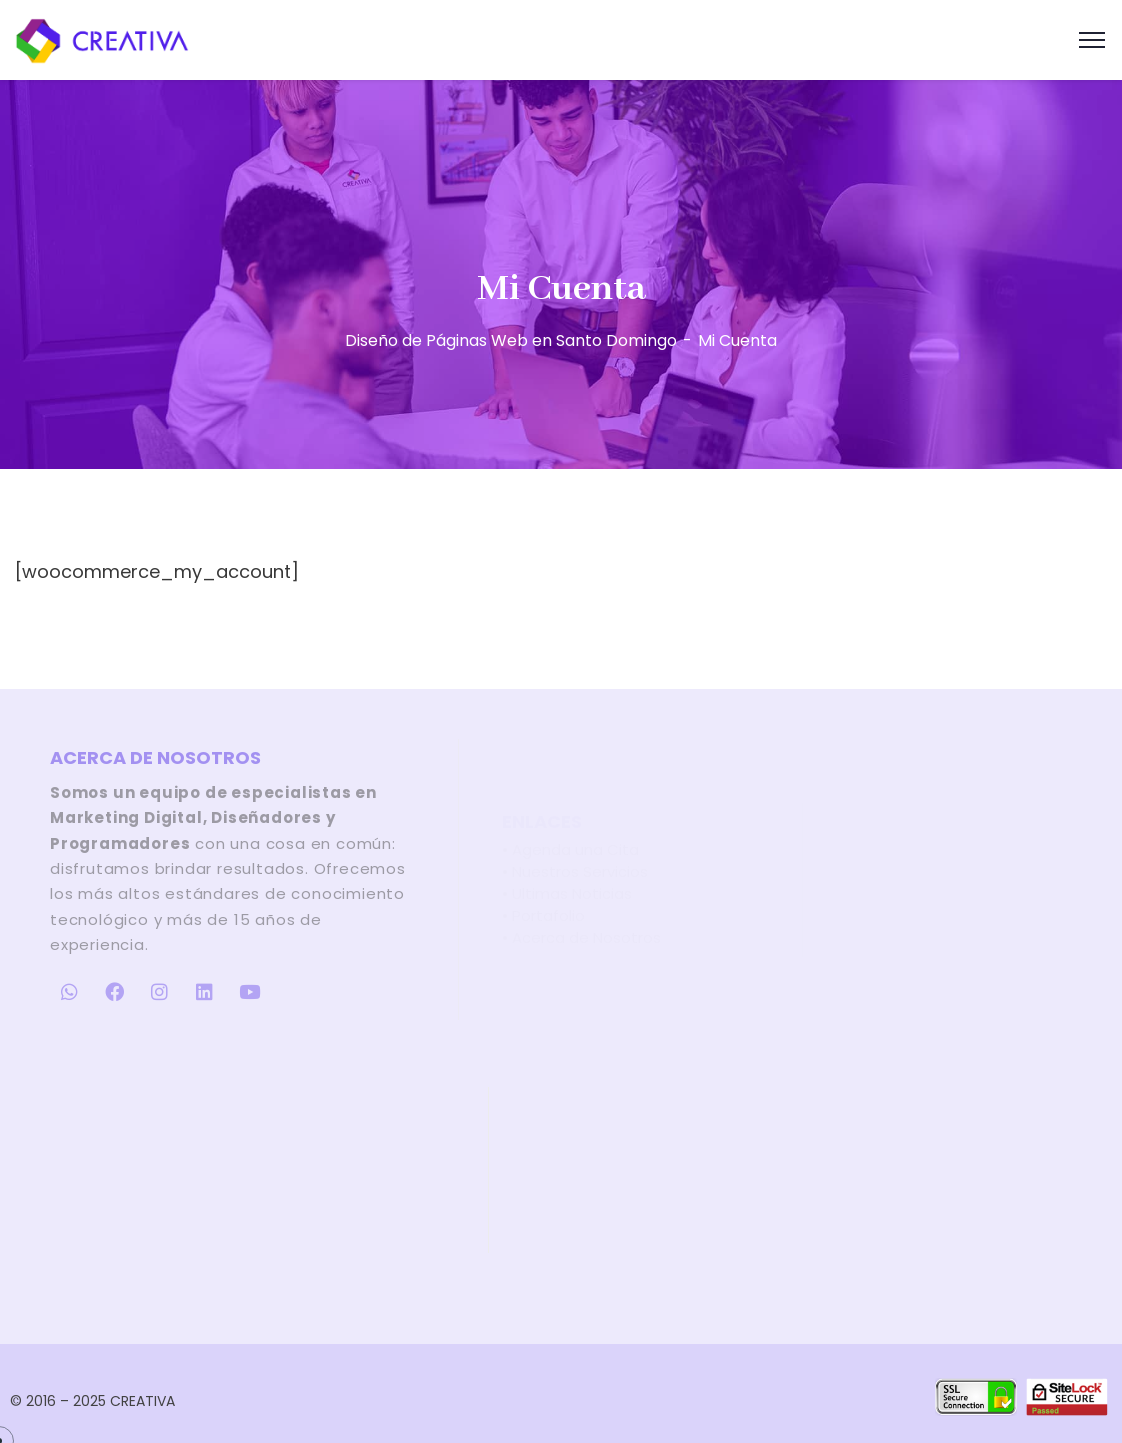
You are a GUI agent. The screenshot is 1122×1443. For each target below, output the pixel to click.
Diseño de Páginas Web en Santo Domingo (511, 340)
